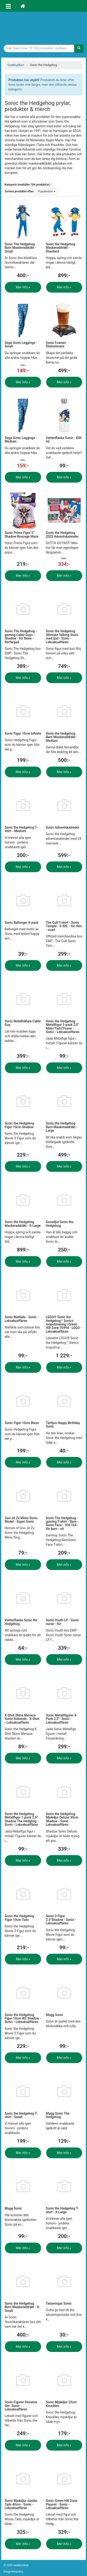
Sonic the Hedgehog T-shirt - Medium (21, 829)
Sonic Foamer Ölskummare (56, 344)
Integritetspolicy (13, 2571)
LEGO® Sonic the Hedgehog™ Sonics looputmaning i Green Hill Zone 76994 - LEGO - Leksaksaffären (64, 1324)
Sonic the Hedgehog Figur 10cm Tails (19, 1917)
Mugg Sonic (54, 2015)
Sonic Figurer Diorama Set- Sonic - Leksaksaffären (21, 2405)
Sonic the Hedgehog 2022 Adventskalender (62, 534)
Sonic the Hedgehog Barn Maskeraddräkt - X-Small (22, 2307)
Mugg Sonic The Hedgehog (58, 2115)
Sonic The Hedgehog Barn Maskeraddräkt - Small (20, 247)
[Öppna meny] (8, 5)
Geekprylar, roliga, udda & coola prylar (43, 26)
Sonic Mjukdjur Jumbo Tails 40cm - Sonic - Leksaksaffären (21, 2504)
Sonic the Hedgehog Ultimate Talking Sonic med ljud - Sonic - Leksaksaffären (62, 636)
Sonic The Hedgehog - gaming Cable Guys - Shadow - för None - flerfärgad (21, 636)
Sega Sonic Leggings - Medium (21, 439)
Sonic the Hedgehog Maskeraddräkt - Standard (60, 247)
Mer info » (23, 287)
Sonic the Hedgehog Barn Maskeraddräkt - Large (61, 1126)
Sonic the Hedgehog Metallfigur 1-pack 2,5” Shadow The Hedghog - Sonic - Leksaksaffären (22, 1819)
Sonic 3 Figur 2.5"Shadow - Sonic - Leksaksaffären (61, 1919)
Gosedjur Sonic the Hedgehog (60, 1223)
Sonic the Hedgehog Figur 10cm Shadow (19, 1125)
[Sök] (79, 48)
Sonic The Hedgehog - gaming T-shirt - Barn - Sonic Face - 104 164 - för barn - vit (62, 1523)
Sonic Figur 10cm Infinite (23, 733)
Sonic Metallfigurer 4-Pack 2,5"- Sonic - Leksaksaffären (61, 1718)
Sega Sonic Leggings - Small (21, 344)
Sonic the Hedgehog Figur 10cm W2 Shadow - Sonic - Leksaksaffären (23, 2018)
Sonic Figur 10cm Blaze (22, 1423)
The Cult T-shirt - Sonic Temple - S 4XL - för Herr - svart (64, 926)
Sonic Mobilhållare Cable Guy (23, 1023)
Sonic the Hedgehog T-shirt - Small (21, 2115)
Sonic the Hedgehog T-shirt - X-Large (62, 2210)
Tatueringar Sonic (59, 2303)
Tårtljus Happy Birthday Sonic (63, 1424)
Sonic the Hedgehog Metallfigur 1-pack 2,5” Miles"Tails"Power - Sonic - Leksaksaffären (62, 1026)
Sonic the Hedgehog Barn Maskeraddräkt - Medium (61, 737)
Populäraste (46, 191)
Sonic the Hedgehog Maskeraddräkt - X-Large (23, 1223)
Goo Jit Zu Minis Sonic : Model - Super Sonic (22, 1519)
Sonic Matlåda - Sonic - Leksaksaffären (22, 1318)
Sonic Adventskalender (62, 827)
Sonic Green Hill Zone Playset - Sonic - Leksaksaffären (61, 2504)
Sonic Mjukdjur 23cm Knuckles (61, 2403)
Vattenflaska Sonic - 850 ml (64, 439)
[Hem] (23, 6)
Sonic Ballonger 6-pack (21, 922)
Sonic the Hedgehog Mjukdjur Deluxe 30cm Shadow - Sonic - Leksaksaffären (62, 1819)
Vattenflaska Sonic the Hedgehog (21, 1621)
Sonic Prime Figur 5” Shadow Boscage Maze (22, 534)
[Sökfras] (38, 48)
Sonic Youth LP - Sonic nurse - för (62, 1621)
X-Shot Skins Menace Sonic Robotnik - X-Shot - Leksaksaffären (22, 1718)
